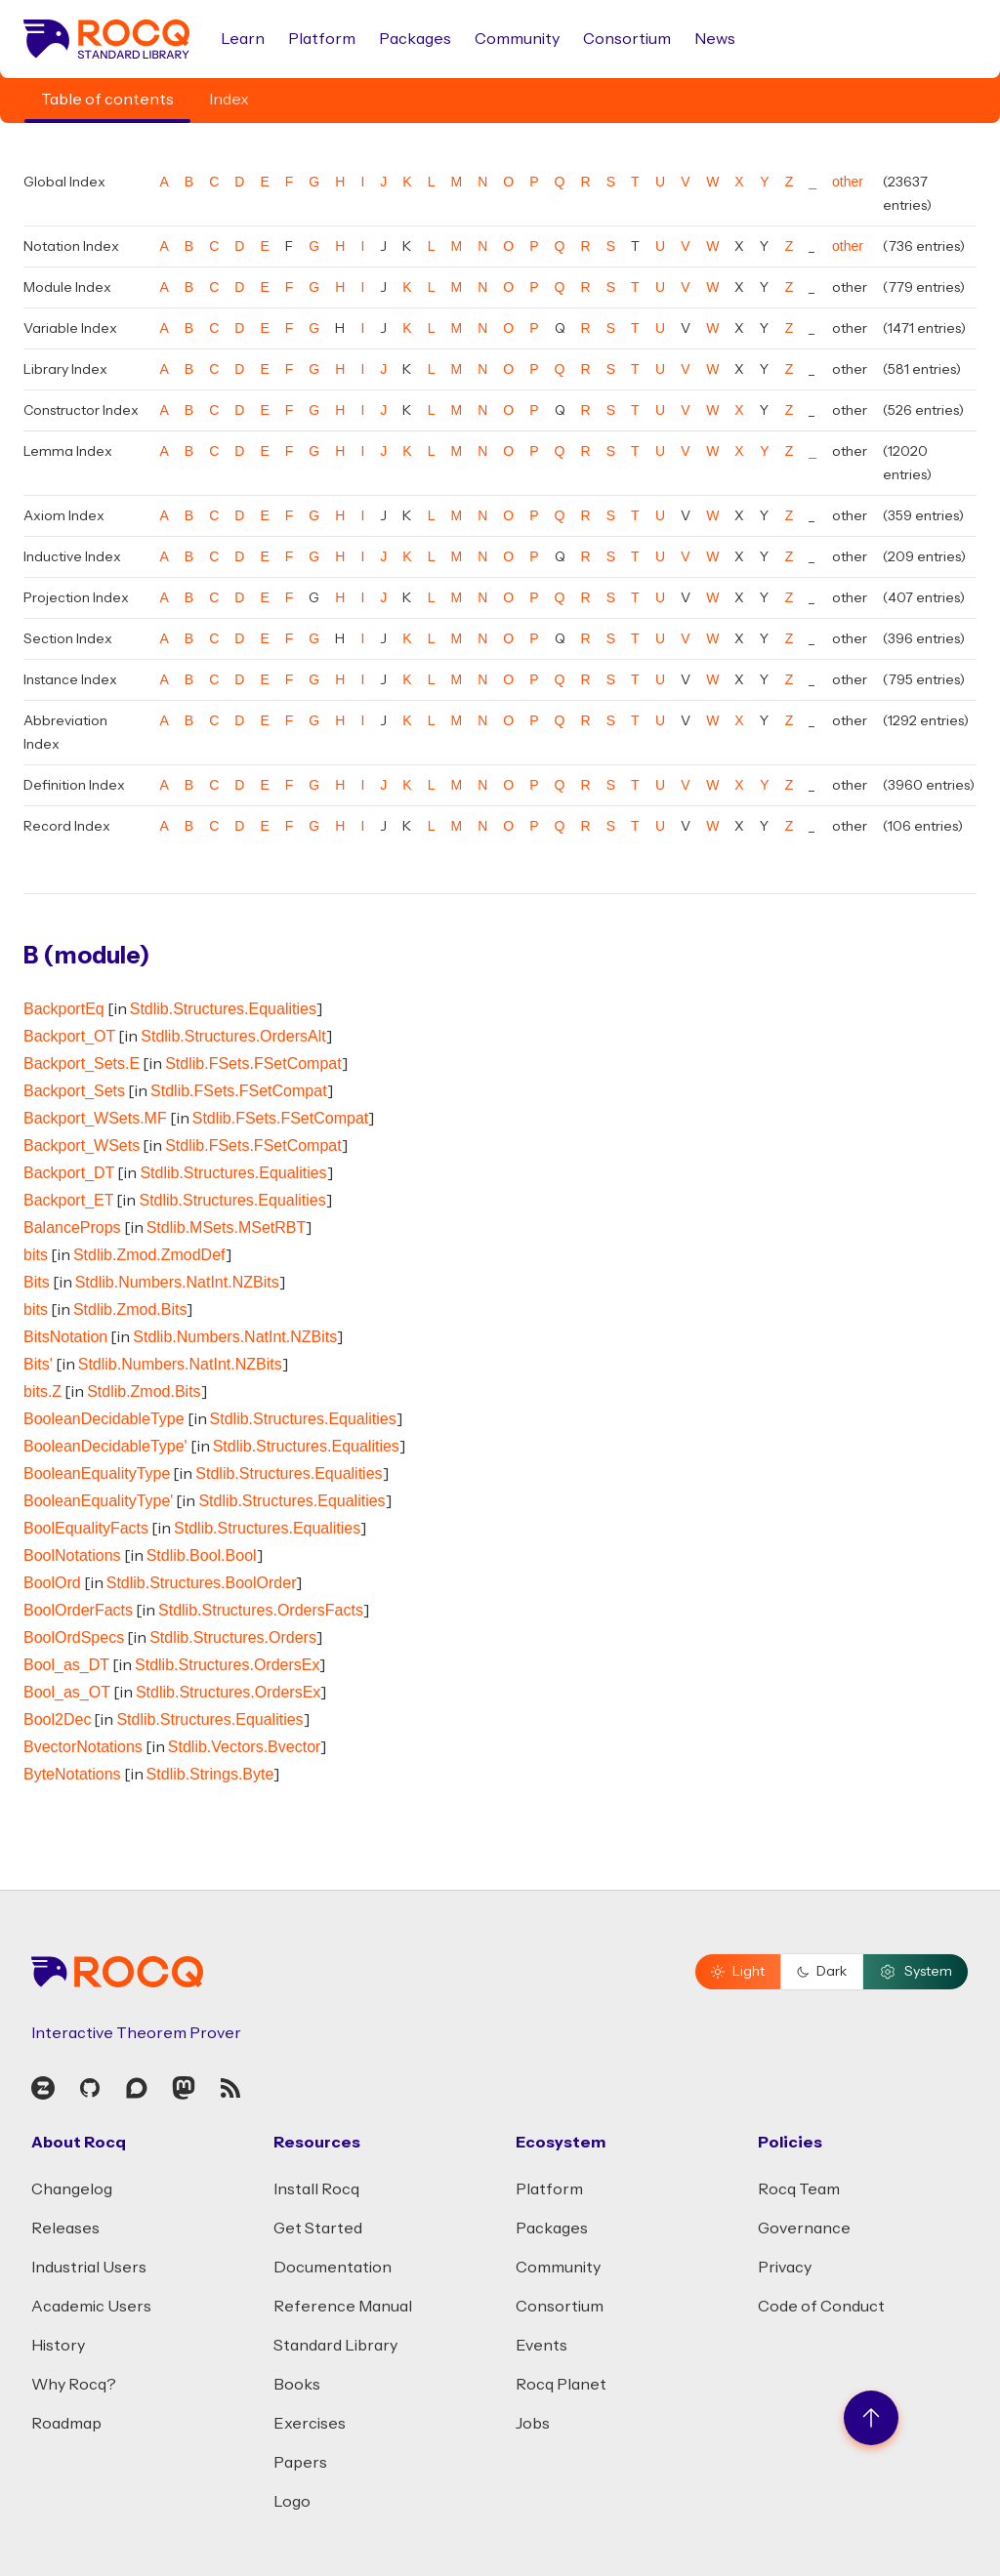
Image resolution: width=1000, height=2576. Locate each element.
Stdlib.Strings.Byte (210, 1774)
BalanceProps (72, 1227)
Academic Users (91, 2306)
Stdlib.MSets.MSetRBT (226, 1227)
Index (229, 99)
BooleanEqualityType (96, 1473)
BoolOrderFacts (78, 1610)
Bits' (38, 1364)
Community (517, 39)
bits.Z (42, 1391)
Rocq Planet (561, 2384)
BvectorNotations (83, 1746)
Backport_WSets (81, 1145)
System (915, 1972)
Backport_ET (68, 1200)
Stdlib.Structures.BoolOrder (201, 1582)
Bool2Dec (57, 1719)
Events (541, 2345)
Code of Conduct (821, 2306)
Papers (300, 2463)
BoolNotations (72, 1555)
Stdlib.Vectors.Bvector (244, 1746)
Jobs (533, 2424)
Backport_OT (69, 1036)
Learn (243, 39)
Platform (321, 39)
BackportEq (63, 1009)
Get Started (317, 2228)
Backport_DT (68, 1173)
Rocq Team (799, 2189)
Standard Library (335, 2345)
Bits (36, 1282)
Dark (822, 1972)
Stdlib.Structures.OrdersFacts (260, 1610)
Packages (415, 39)
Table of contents (107, 99)
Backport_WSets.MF (95, 1118)
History (58, 2345)
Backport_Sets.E (81, 1063)
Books (296, 2384)
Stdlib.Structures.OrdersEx (227, 1664)
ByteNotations (72, 1774)
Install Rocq (316, 2189)
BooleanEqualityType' (98, 1500)
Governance (804, 2228)
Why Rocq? (73, 2384)
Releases (65, 2228)
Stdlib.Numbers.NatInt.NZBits (177, 1282)
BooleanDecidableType (104, 1419)
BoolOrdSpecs (73, 1637)
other (847, 181)
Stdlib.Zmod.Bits (130, 1309)
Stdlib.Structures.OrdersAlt (233, 1036)
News (714, 39)
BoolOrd (52, 1582)
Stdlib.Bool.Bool (201, 1555)
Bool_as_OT (66, 1692)
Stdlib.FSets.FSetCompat (253, 1063)
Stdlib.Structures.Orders (232, 1637)
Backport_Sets (74, 1091)
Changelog (71, 2189)
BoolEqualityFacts (85, 1528)
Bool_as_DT (66, 1664)
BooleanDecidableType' (105, 1446)
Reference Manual (342, 2306)
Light (738, 1972)
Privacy (785, 2267)
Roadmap (66, 2424)
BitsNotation (65, 1337)
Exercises (309, 2424)
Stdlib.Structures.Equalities (223, 1009)
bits (35, 1255)
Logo (292, 2502)
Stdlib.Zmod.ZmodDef (149, 1255)
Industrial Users (88, 2267)
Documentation (332, 2267)
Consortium (627, 39)
